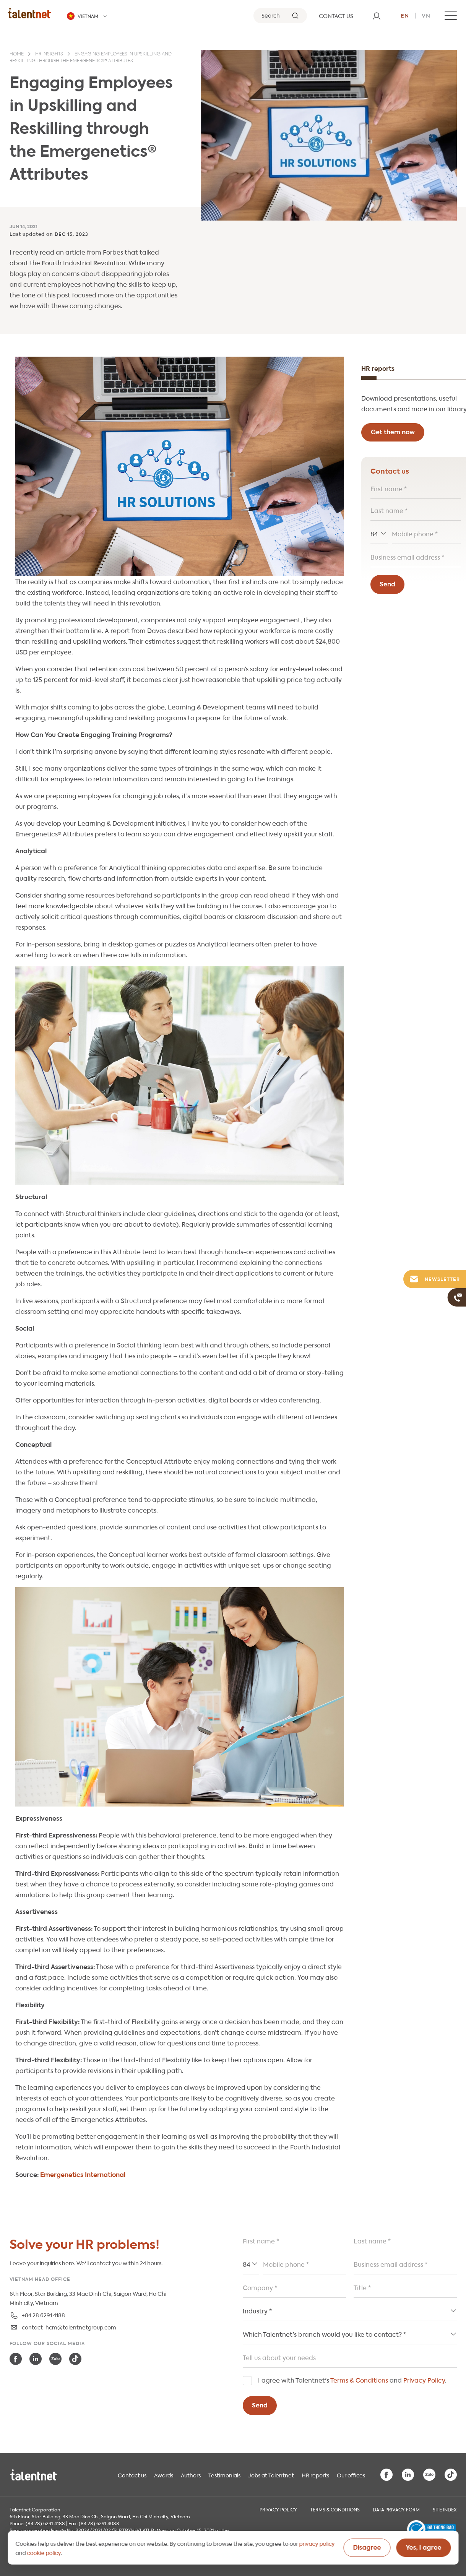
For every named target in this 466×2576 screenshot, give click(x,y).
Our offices (351, 2475)
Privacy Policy (424, 2379)
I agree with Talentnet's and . (352, 2379)
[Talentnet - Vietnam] (88, 16)
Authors (191, 2475)
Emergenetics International (82, 2174)
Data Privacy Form (396, 2509)
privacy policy (316, 2543)
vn (426, 15)
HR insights (49, 54)
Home (17, 54)
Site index (445, 2509)
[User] (376, 15)
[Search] (280, 15)
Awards (163, 2475)
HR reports (315, 2475)
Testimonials (224, 2475)
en (405, 15)
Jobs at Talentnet (271, 2475)
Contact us (132, 2475)
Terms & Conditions (359, 2379)
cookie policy (43, 2552)
